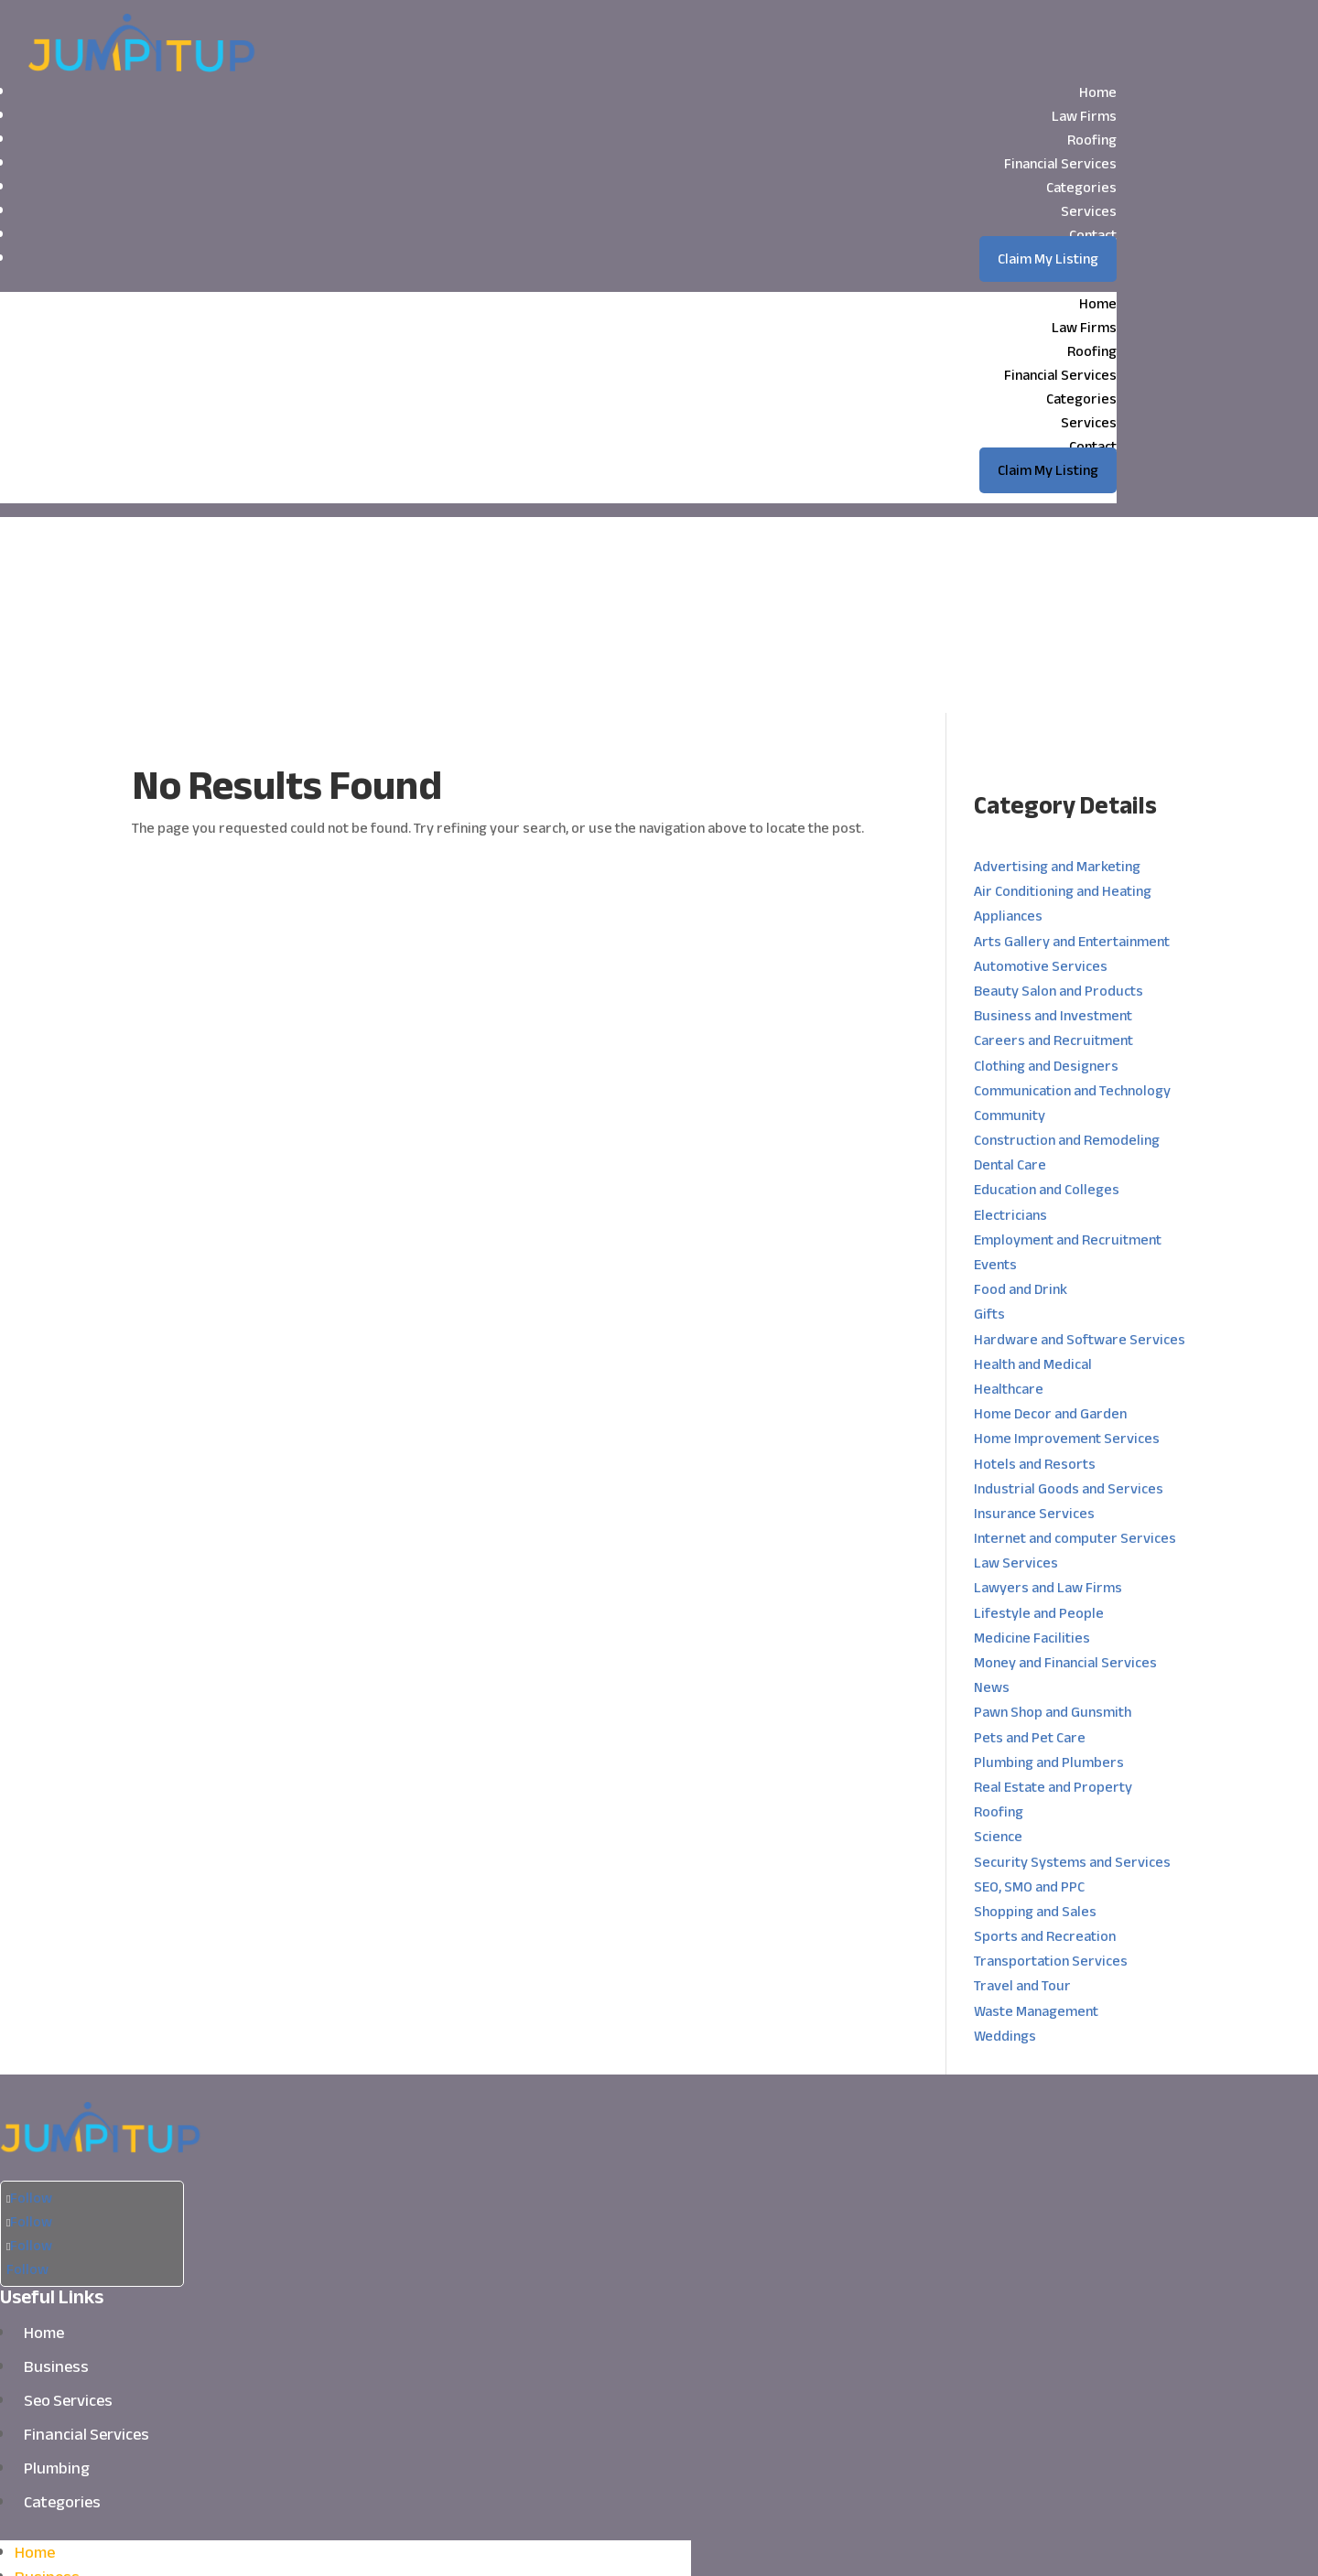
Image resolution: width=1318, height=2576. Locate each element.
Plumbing (57, 2272)
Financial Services (1060, 164)
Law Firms (1084, 116)
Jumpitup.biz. (536, 2544)
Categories (1081, 187)
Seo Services (68, 2204)
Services (1089, 211)
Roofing (1092, 140)
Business (56, 2170)
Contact (1093, 235)
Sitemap (758, 2544)
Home (1098, 92)
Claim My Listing (1048, 259)
